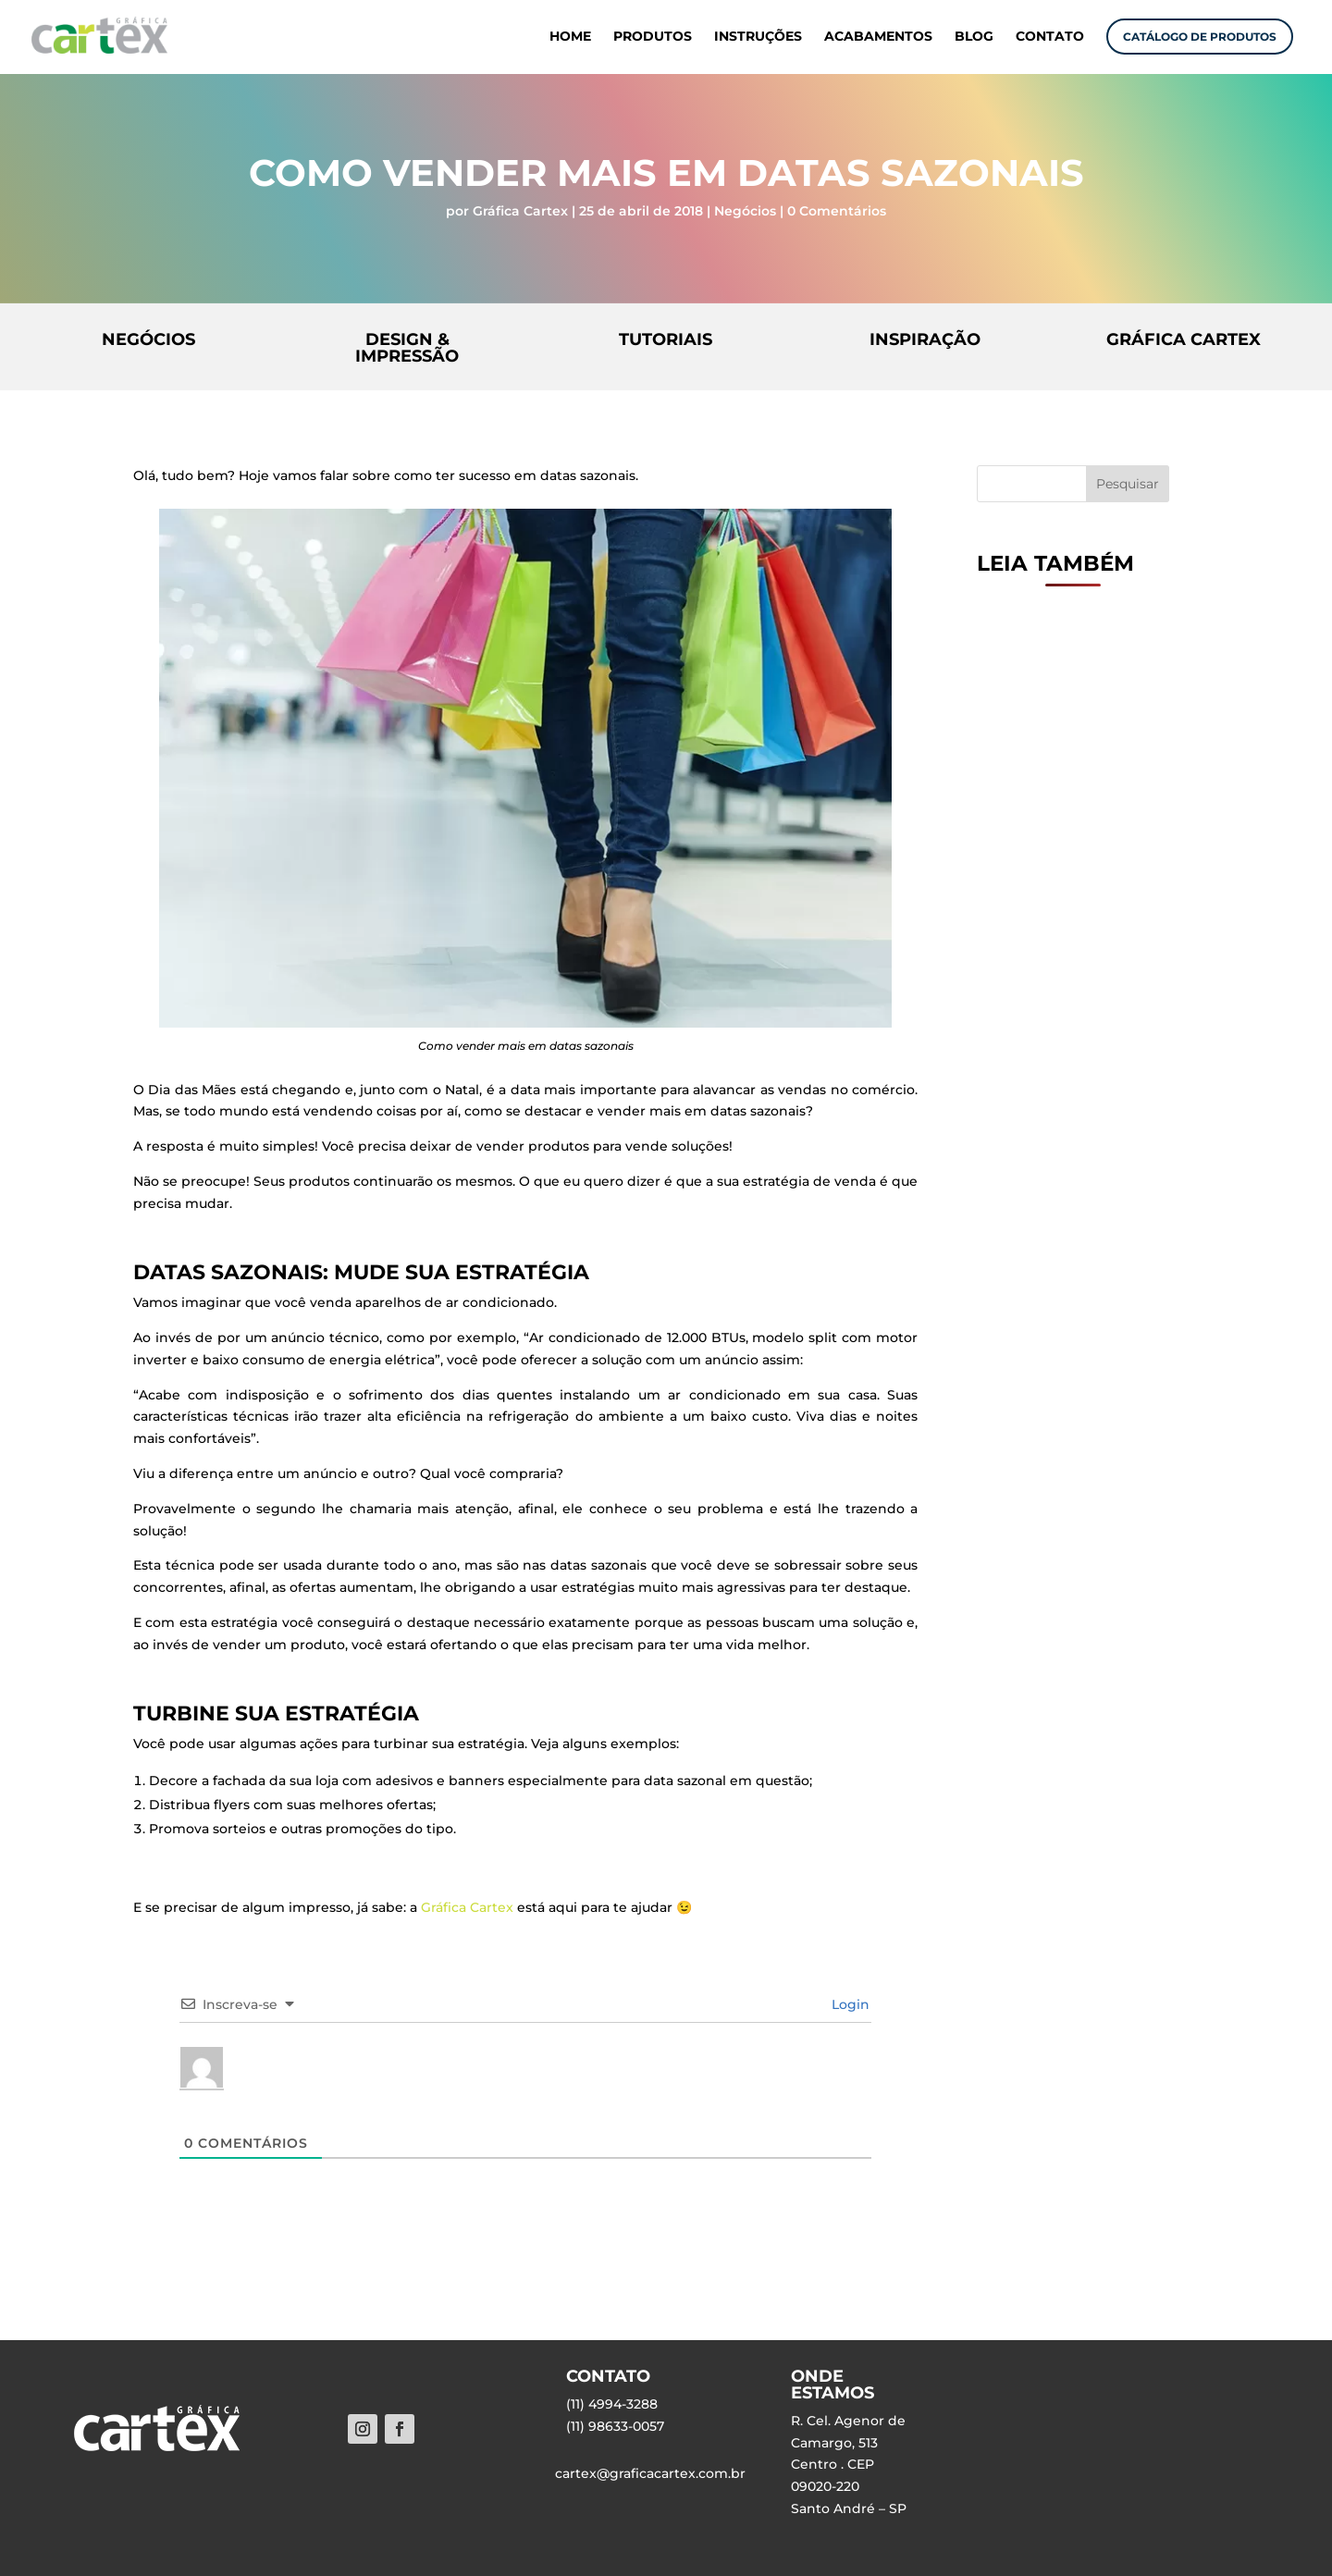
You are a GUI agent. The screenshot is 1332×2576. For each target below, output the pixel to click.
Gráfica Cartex (520, 211)
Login (849, 2004)
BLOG (974, 37)
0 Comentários (836, 211)
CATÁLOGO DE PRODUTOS (1199, 36)
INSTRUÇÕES (758, 37)
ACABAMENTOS (878, 37)
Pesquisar (1127, 483)
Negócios (745, 211)
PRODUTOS (652, 37)
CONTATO (1050, 37)
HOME (570, 37)
